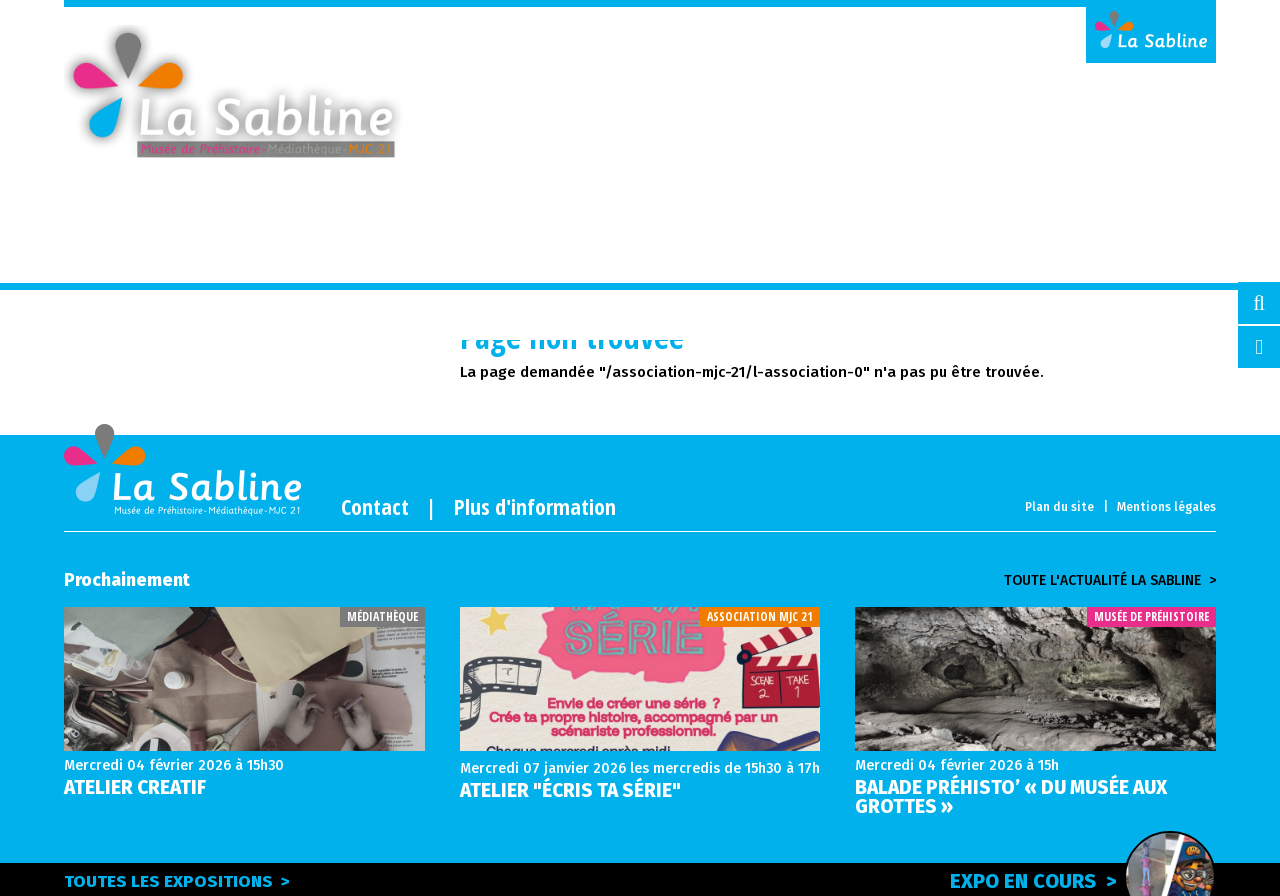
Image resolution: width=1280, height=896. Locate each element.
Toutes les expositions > (177, 881)
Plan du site (1059, 507)
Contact (375, 506)
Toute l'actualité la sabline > (1110, 581)
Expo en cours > (1083, 878)
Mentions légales (1166, 507)
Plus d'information (535, 506)
